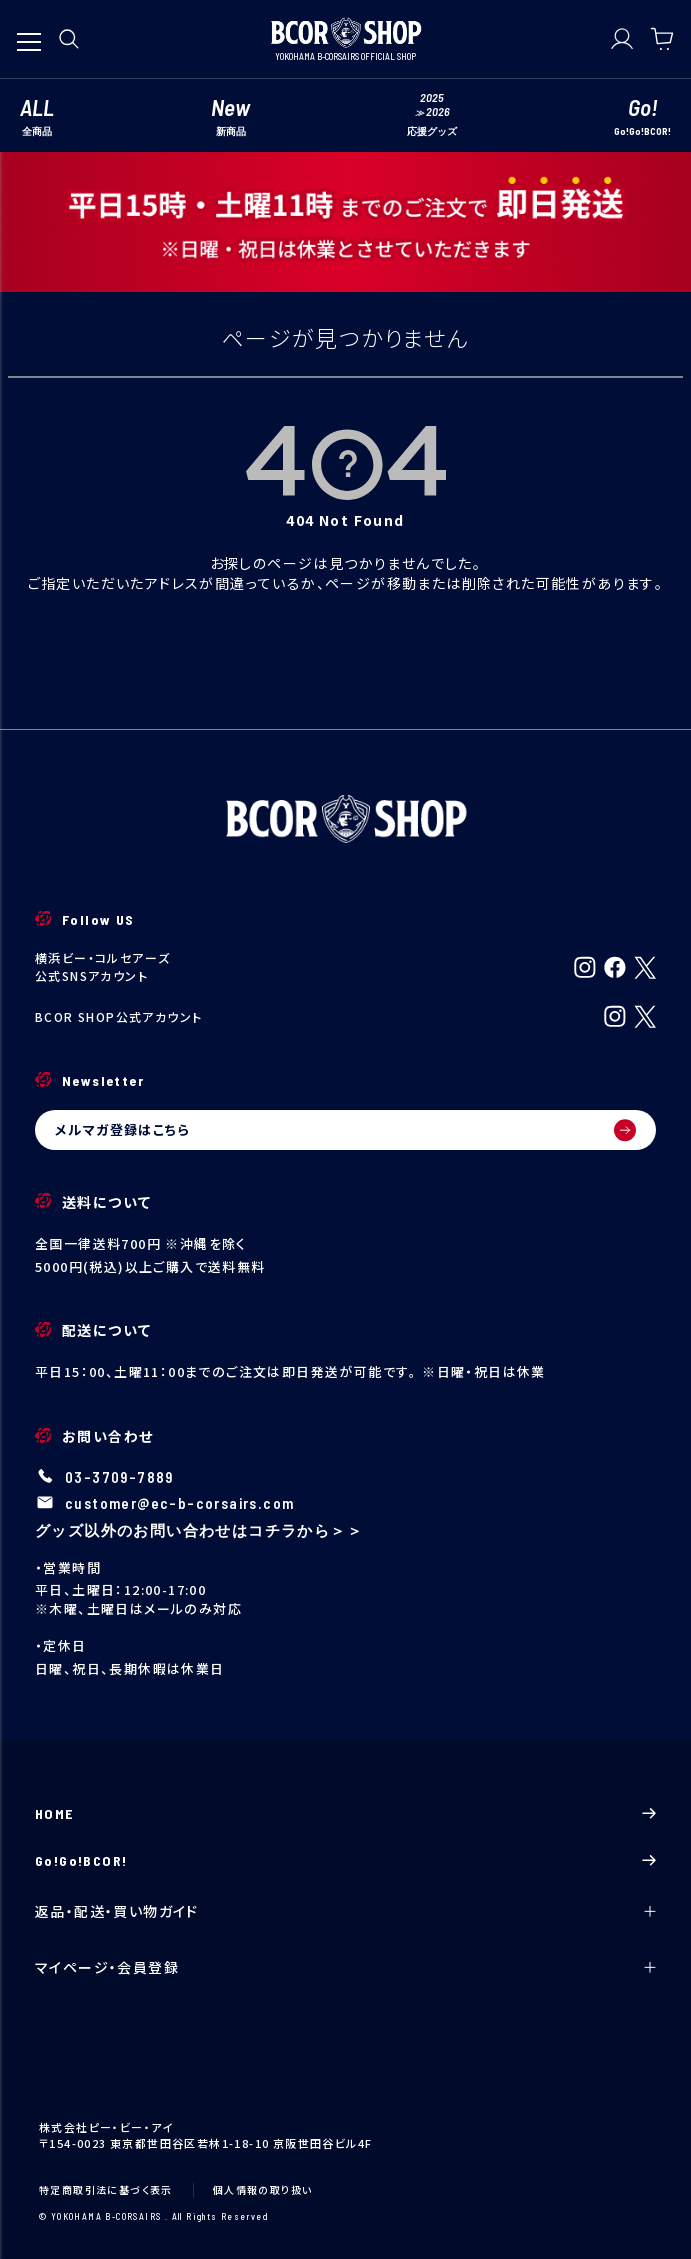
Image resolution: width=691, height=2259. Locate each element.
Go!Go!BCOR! (345, 1860)
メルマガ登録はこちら (345, 1130)
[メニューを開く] (29, 32)
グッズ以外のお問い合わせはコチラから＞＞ (199, 1530)
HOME (345, 1813)
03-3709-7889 (119, 1477)
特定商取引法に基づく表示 (106, 2189)
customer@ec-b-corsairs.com (179, 1503)
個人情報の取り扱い (263, 2189)
